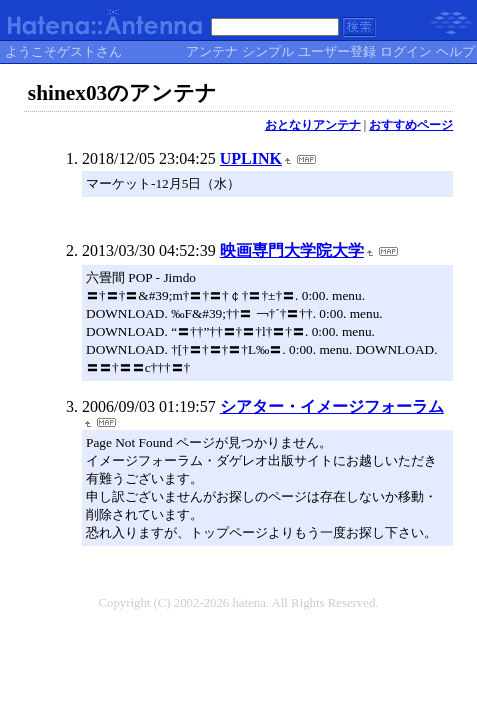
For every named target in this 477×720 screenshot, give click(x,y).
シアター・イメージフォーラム (332, 406)
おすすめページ (411, 125)
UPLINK (251, 158)
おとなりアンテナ (313, 125)
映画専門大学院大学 (292, 250)
